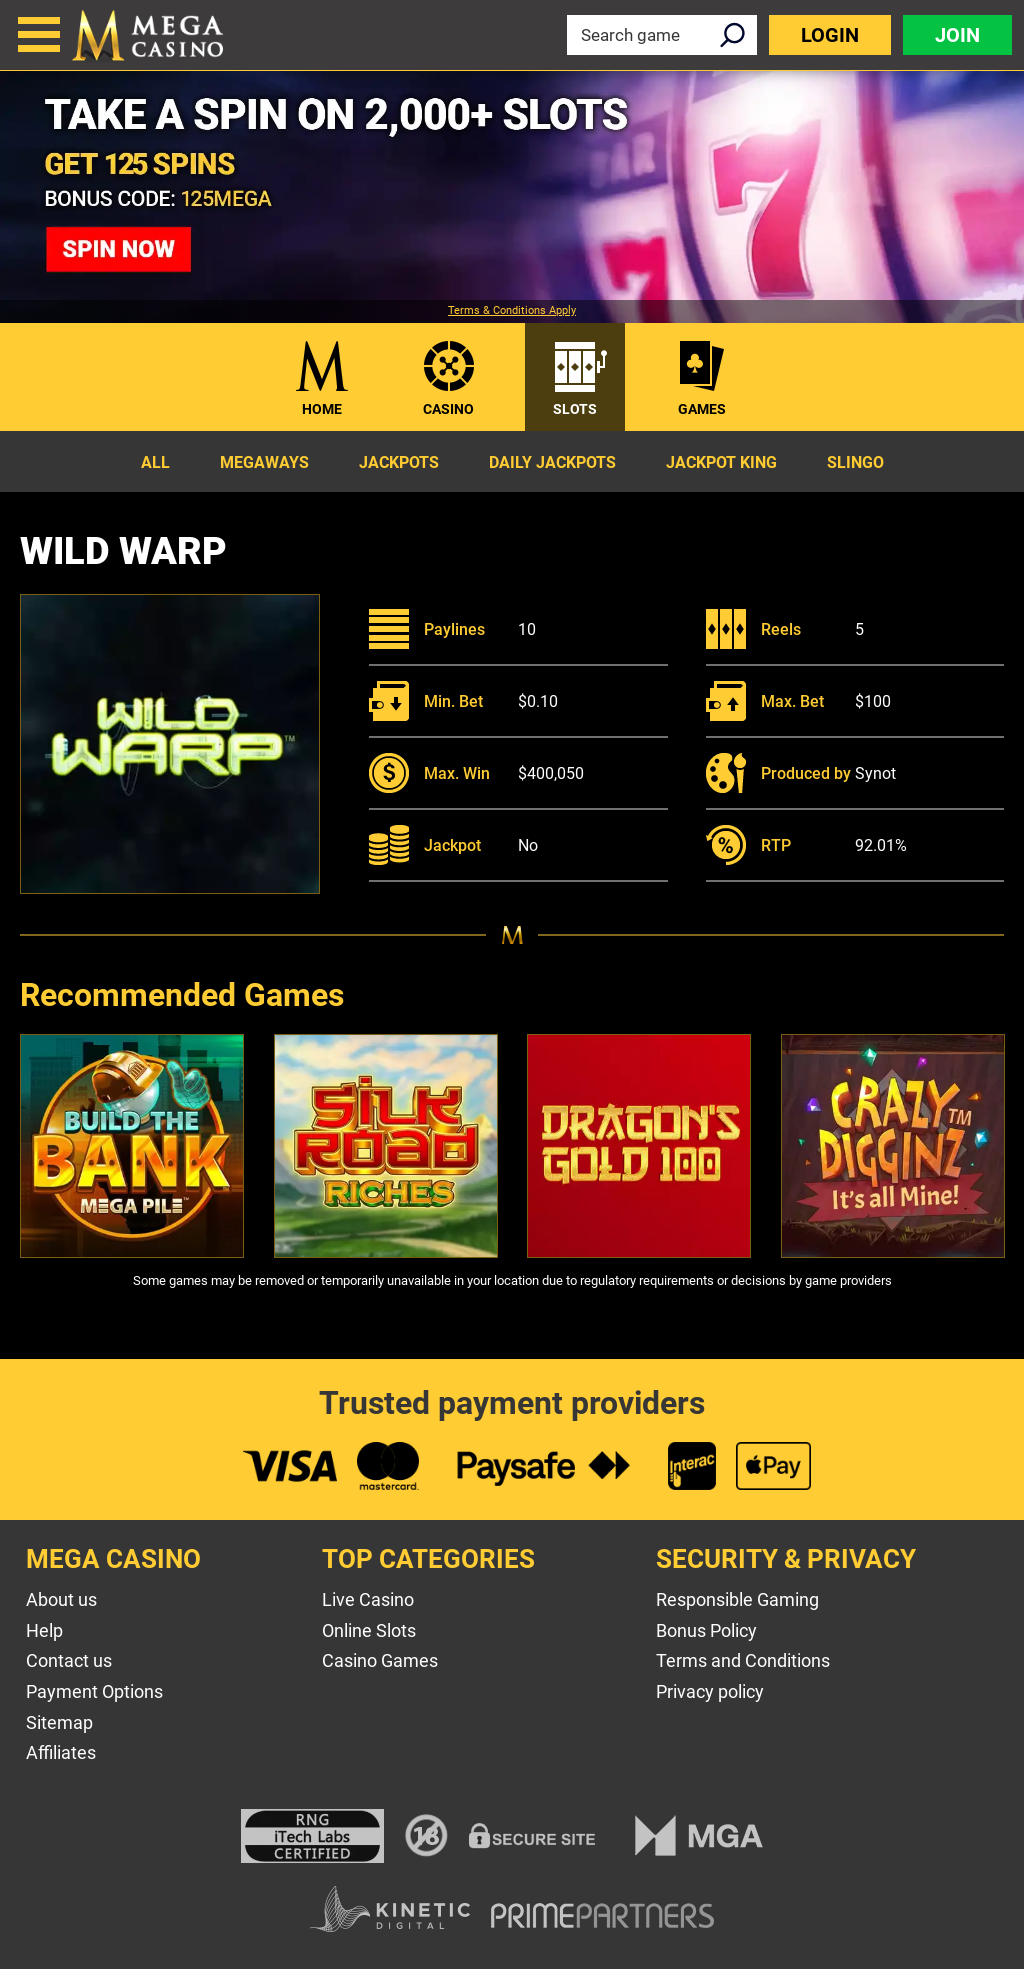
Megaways (264, 462)
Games (702, 409)
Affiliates (61, 1752)
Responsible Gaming (737, 1599)
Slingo (855, 462)
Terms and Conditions (743, 1660)
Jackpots (399, 462)
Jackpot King (721, 462)
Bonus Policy (706, 1630)
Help (44, 1630)
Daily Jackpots (552, 462)
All (155, 462)
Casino (448, 409)
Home (322, 409)
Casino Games (380, 1660)
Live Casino (368, 1599)
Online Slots (369, 1630)
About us (61, 1599)
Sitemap (59, 1722)
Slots (575, 409)
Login (830, 35)
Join (957, 35)
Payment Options (94, 1691)
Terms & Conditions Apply (512, 311)
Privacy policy (710, 1691)
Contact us (69, 1660)
